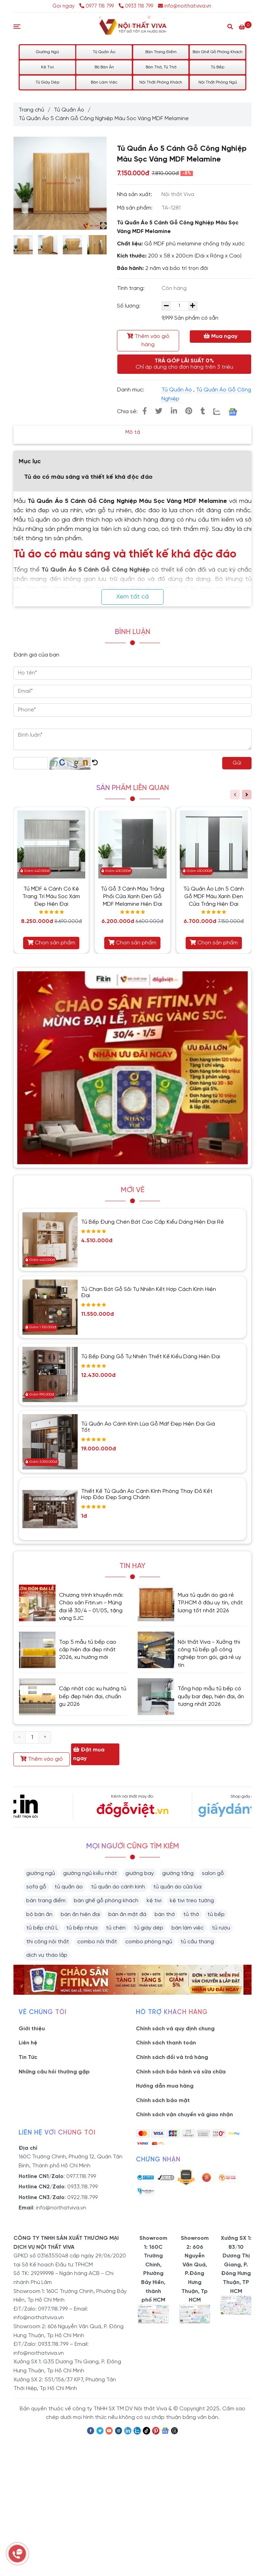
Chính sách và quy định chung (175, 2029)
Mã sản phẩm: (135, 208)
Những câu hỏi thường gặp (54, 2072)
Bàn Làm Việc (104, 82)
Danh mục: (131, 390)
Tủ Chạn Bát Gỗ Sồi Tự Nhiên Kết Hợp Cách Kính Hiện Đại (148, 1292)
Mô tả (132, 432)
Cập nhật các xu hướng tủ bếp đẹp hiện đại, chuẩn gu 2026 (92, 1696)
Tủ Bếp (217, 67)
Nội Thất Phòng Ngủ (217, 82)
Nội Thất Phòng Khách (160, 82)
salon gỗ (213, 1873)
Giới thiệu (32, 2029)
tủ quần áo (69, 1887)
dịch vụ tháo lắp (46, 1955)
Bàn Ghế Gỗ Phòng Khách (218, 52)
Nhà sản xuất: (135, 194)
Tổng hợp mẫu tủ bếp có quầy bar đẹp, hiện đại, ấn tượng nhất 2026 (211, 1696)
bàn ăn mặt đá (127, 1914)
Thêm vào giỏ (41, 1759)
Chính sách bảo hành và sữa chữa (181, 2072)
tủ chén (116, 1928)
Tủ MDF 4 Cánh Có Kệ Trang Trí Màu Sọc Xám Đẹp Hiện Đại (51, 896)
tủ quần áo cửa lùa (177, 1887)
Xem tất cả (132, 597)
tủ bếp (216, 1914)
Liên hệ (28, 2043)
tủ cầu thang (197, 1942)
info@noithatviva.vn (184, 6)
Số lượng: (129, 306)
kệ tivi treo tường (192, 1901)
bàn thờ (165, 1914)
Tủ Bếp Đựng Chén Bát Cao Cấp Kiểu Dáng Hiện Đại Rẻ (152, 1222)
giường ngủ (40, 1873)
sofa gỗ (36, 1887)
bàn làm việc (187, 1928)
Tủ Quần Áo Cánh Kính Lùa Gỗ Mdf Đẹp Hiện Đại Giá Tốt (148, 1427)
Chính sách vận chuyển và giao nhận (184, 2115)
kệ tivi (154, 1901)
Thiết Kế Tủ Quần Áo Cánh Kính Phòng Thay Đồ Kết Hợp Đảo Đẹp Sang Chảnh (147, 1494)
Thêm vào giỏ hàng (148, 340)
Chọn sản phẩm (51, 943)
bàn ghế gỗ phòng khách (106, 1901)
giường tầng (178, 1873)
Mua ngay (220, 336)
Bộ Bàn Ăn (104, 67)
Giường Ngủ (47, 52)
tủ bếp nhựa (82, 1928)
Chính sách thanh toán (166, 2043)
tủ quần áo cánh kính (118, 1887)
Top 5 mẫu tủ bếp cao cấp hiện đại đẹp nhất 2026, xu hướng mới (87, 1650)
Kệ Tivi (47, 67)
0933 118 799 (136, 6)
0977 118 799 (97, 6)
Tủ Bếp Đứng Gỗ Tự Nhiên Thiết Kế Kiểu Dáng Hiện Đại (150, 1357)
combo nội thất (97, 1942)
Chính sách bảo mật (163, 2100)
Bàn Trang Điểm (161, 52)
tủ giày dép (148, 1928)
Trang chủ (31, 110)
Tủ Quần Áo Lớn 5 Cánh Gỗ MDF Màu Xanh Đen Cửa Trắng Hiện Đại (213, 896)
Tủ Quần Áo (104, 52)
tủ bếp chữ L (42, 1928)
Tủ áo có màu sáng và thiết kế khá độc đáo (88, 477)
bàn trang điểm (46, 1901)
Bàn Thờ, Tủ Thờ (161, 67)
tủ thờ (191, 1914)
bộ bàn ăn (39, 1914)
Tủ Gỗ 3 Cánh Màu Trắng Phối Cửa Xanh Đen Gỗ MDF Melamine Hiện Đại (132, 896)
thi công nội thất (47, 1942)
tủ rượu (221, 1928)
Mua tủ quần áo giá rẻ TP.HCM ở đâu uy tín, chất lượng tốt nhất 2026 (210, 1603)
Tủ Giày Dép (47, 82)
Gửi (237, 763)
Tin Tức (28, 2057)
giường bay (139, 1873)
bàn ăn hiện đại (80, 1914)
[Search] (230, 26)
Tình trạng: (131, 288)
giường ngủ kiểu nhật (90, 1873)
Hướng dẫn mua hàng (165, 2086)
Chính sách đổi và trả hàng (172, 2057)
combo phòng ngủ (148, 1942)
